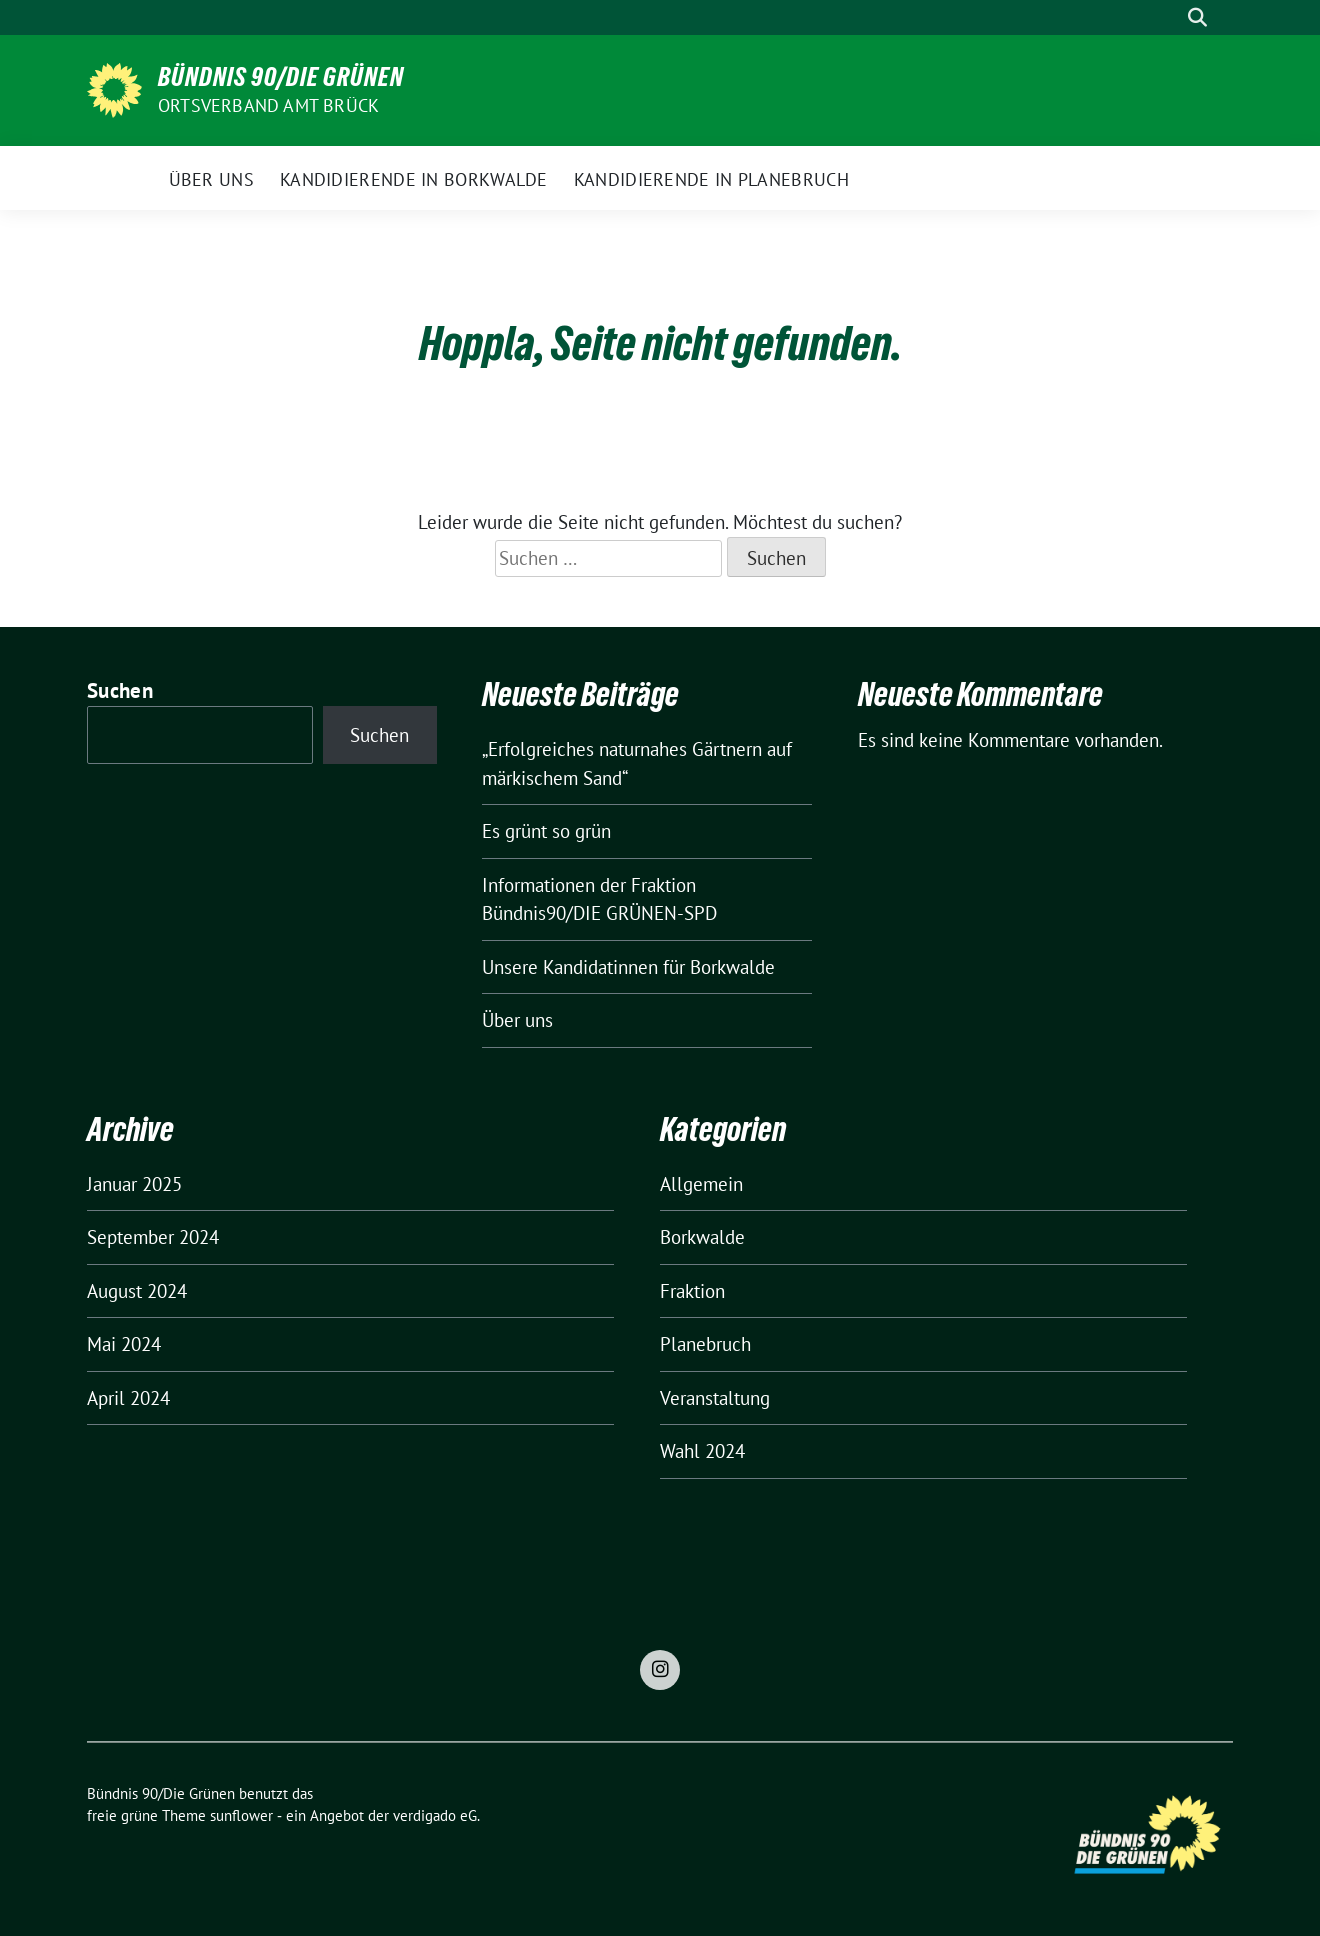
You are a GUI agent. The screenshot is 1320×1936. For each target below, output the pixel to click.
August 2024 (137, 1291)
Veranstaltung (715, 1398)
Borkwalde (702, 1237)
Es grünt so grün (546, 831)
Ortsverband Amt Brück (268, 105)
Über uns (517, 1020)
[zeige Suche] (1197, 17)
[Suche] (1169, 17)
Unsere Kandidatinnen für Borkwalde (628, 967)
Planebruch (705, 1344)
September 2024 (153, 1237)
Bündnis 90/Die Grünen (281, 77)
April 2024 (128, 1398)
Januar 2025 (134, 1184)
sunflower (241, 1815)
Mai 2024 (124, 1344)
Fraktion (692, 1291)
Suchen (120, 690)
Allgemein (701, 1184)
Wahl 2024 (702, 1451)
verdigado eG (435, 1815)
